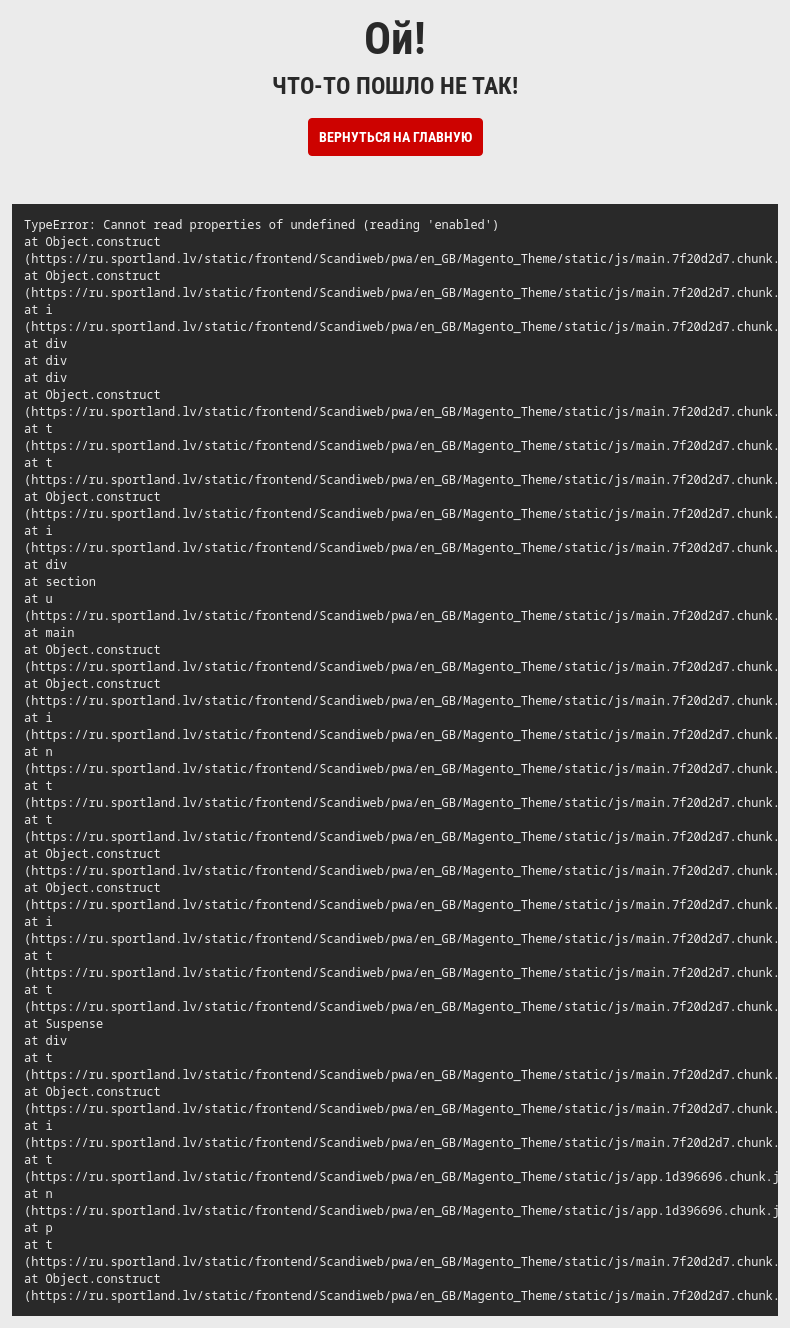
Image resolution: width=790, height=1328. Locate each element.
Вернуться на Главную (395, 137)
